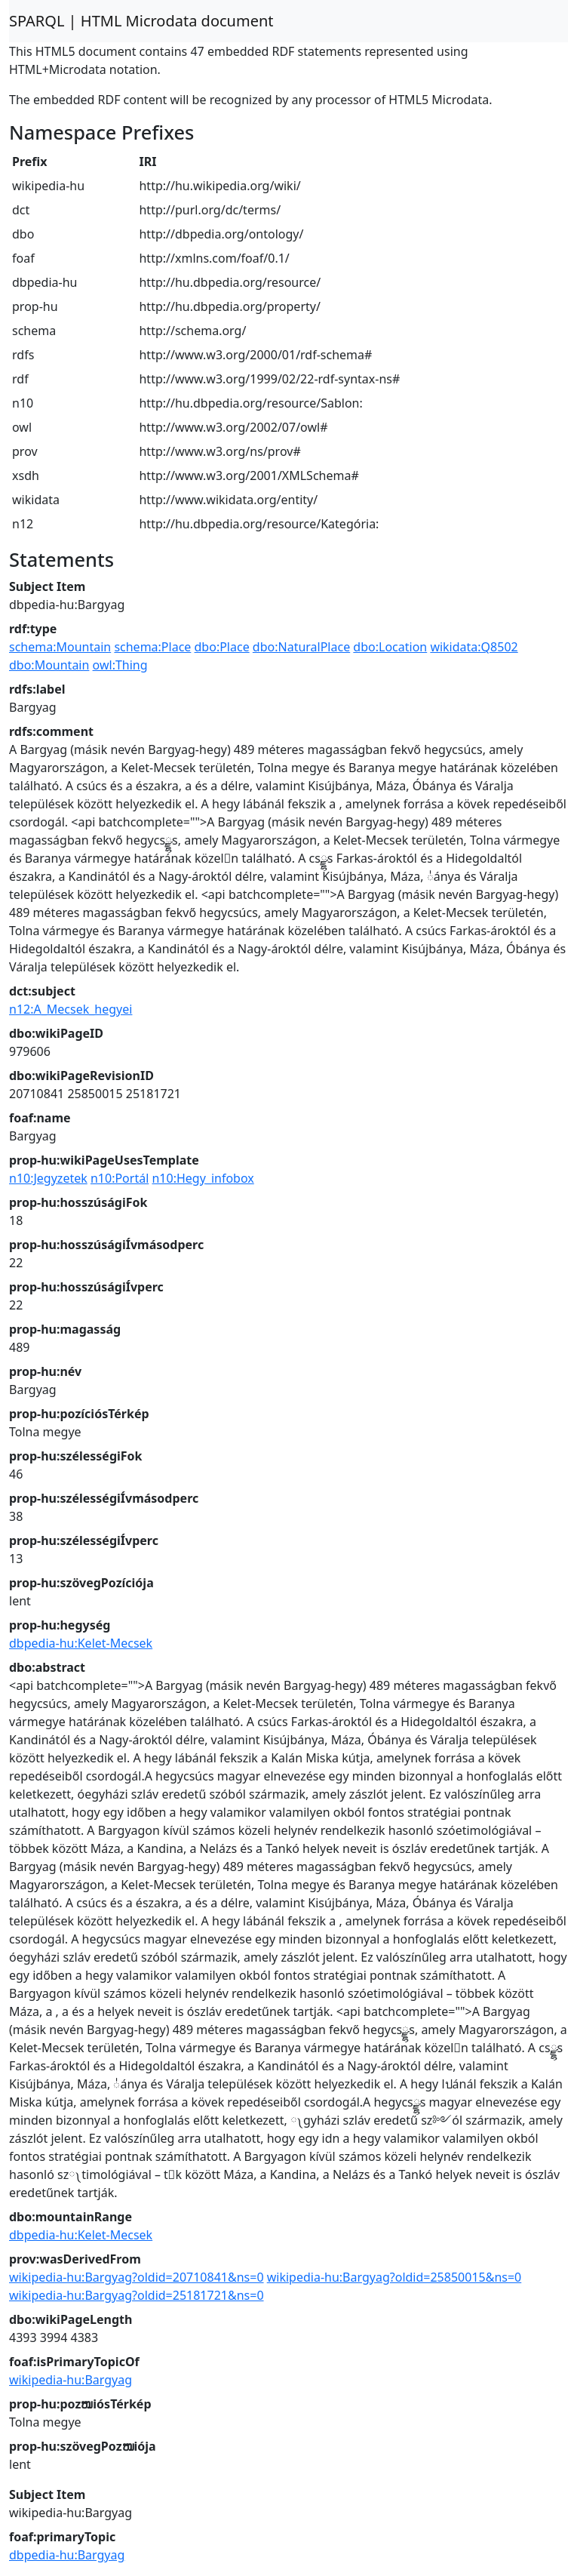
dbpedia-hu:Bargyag (66, 2555)
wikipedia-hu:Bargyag (70, 2379)
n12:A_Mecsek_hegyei (70, 1009)
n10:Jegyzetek (48, 1178)
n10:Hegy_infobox (202, 1178)
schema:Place (152, 647)
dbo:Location (390, 647)
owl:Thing (120, 665)
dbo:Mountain (49, 665)
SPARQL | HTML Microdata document (141, 21)
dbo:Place (222, 647)
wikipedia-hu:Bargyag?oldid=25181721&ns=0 (136, 2295)
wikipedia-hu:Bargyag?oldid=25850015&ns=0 (394, 2277)
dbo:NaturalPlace (301, 647)
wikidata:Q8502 (473, 647)
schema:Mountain (60, 647)
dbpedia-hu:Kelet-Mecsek (80, 1643)
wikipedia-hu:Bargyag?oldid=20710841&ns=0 (136, 2277)
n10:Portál (120, 1178)
